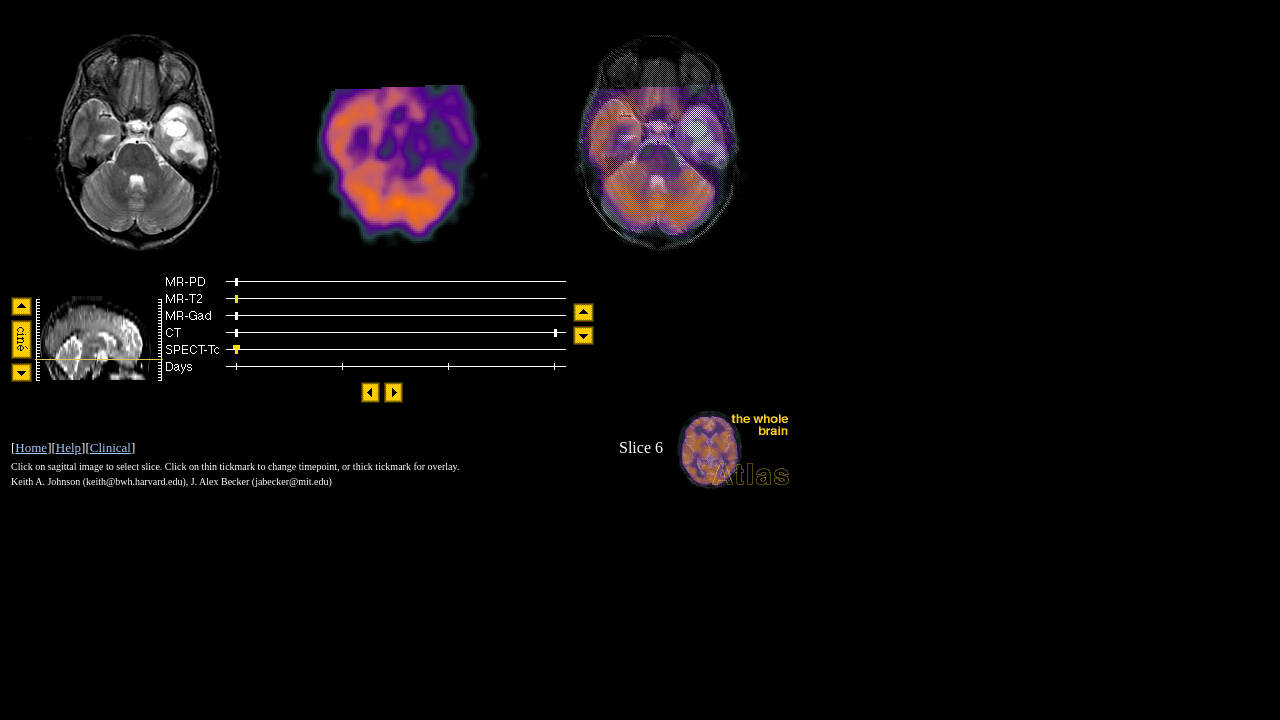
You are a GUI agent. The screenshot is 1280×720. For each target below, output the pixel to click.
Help (68, 447)
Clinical (110, 447)
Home (31, 447)
